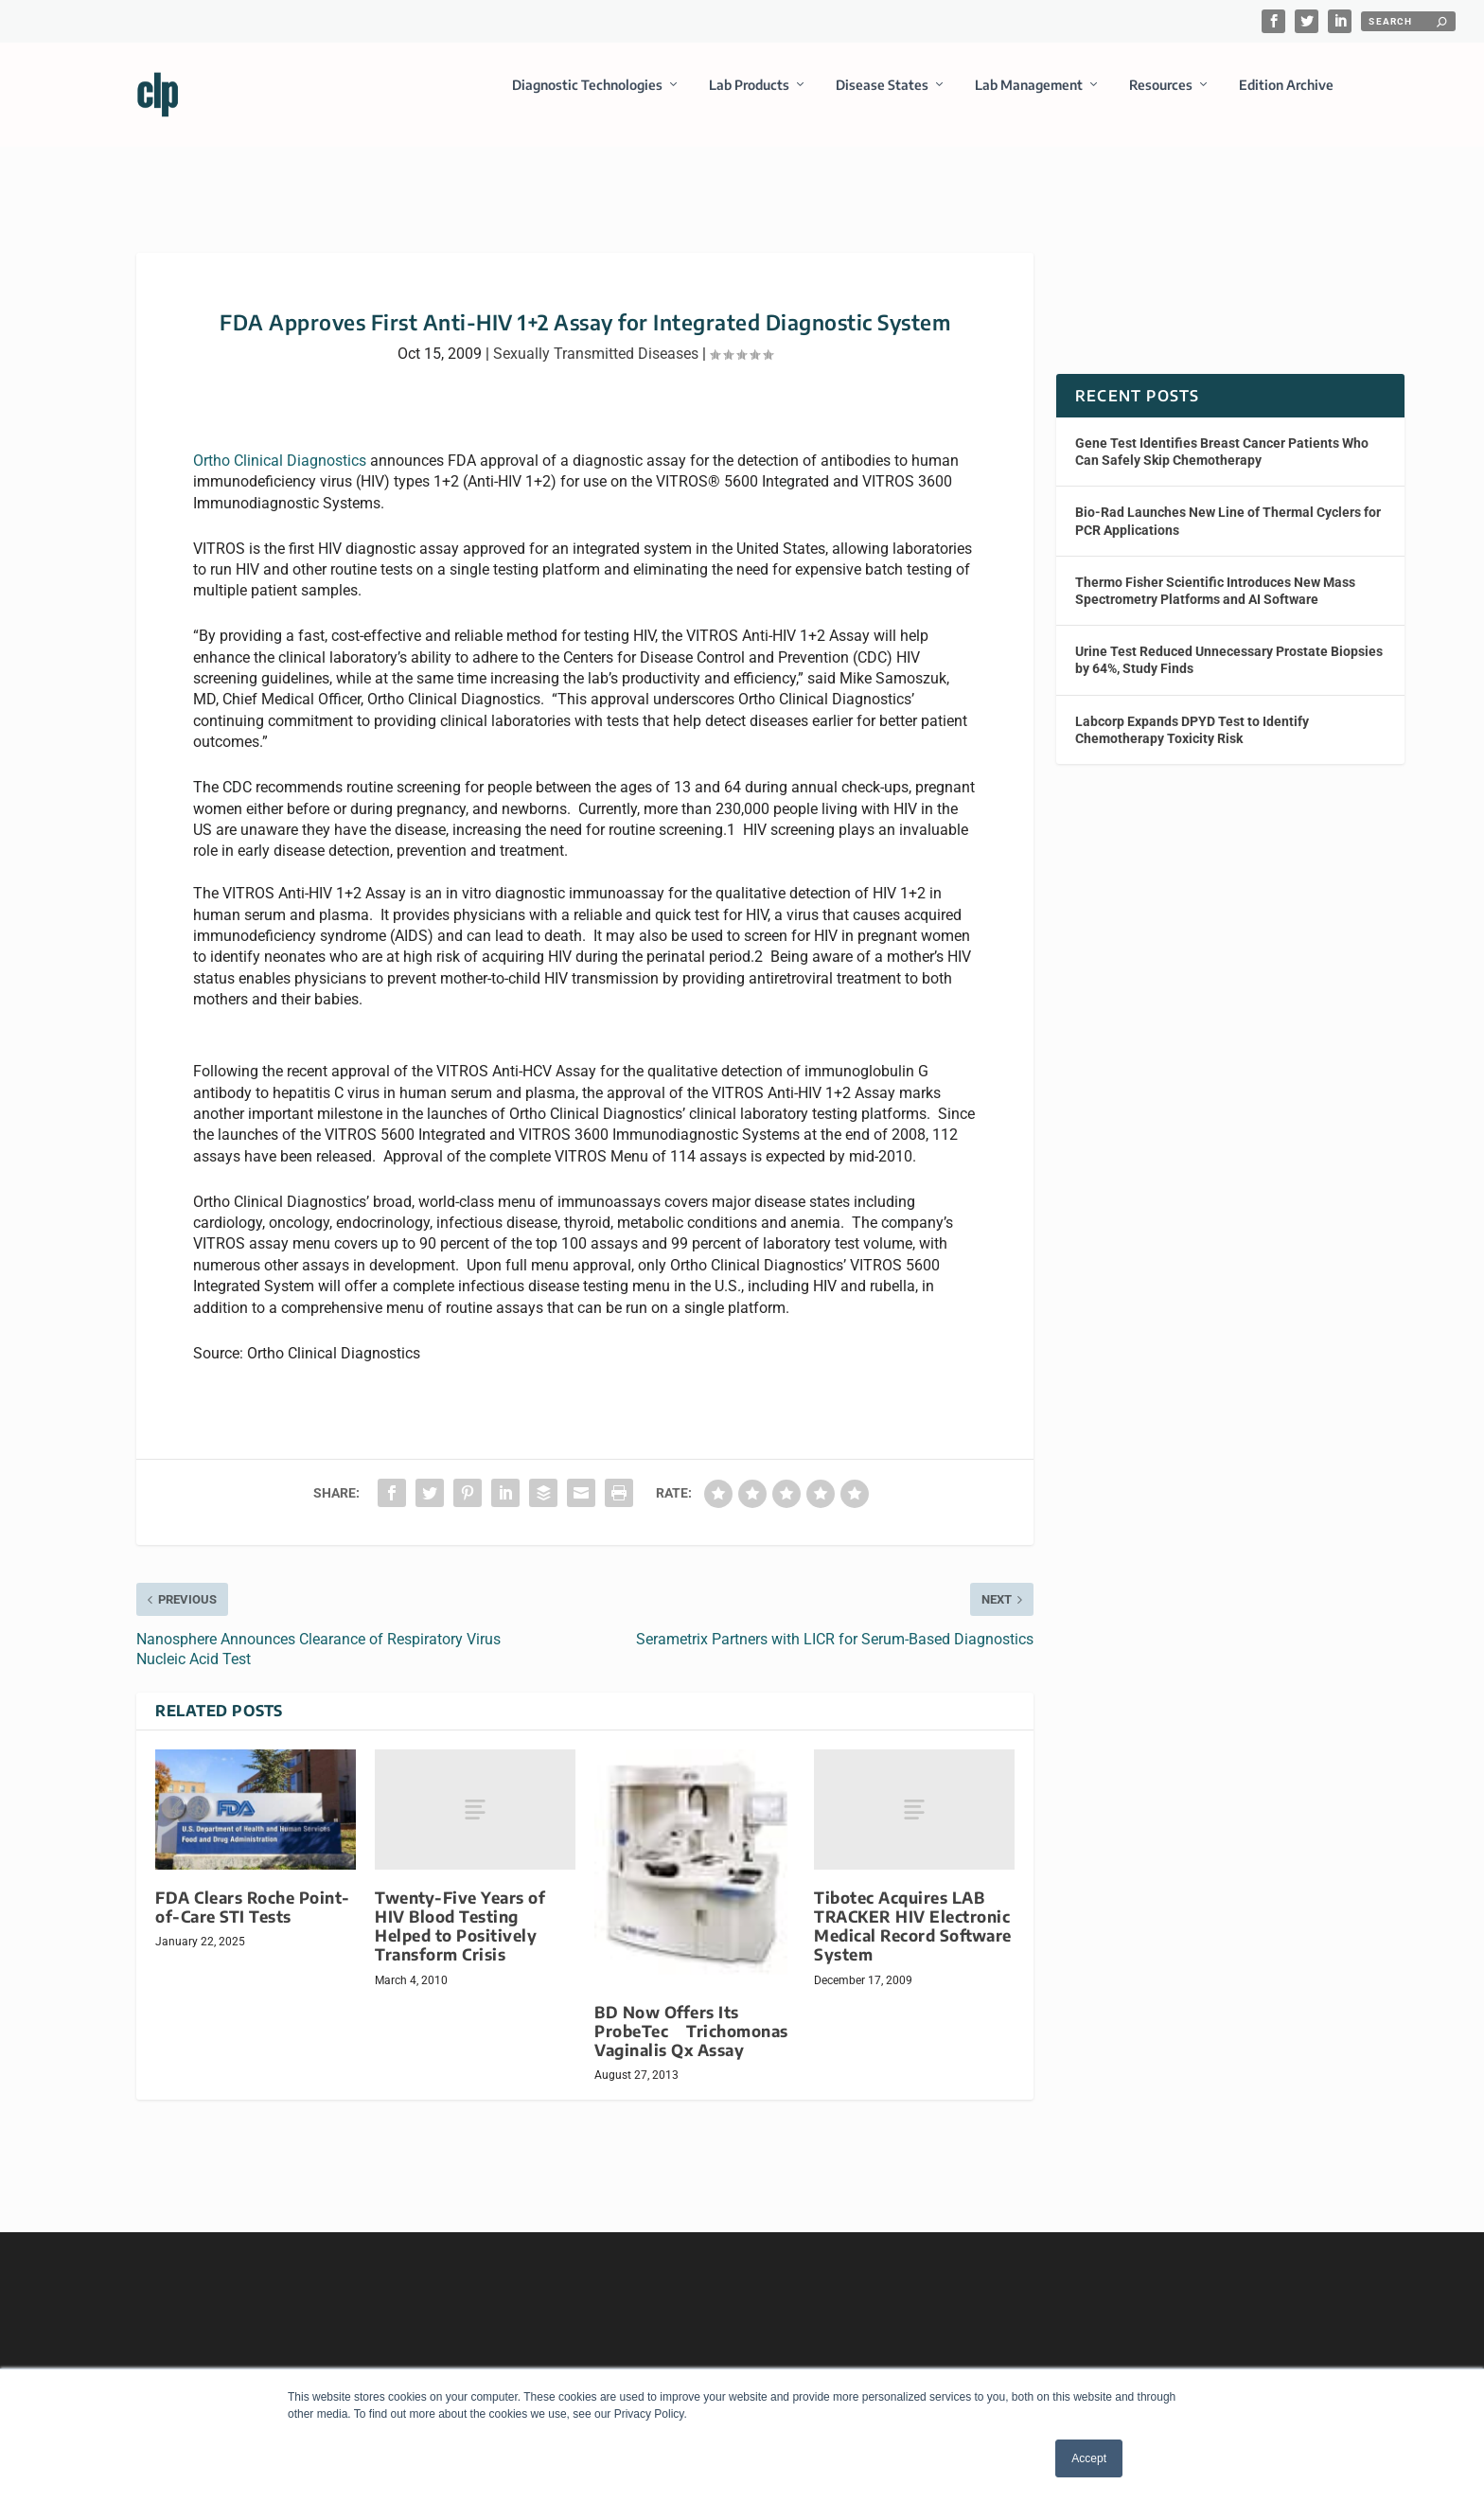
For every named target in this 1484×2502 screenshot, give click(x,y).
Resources (1160, 98)
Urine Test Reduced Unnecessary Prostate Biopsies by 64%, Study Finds (1229, 643)
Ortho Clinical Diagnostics (279, 443)
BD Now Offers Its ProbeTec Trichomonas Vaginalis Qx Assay (691, 2014)
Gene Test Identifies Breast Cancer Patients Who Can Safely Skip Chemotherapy (1222, 434)
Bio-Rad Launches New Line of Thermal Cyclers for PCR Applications (1228, 504)
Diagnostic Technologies (587, 98)
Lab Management (1029, 98)
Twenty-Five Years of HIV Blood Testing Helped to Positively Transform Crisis (460, 1909)
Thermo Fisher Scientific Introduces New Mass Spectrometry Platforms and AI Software (1215, 574)
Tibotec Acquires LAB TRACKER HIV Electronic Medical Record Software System (913, 1909)
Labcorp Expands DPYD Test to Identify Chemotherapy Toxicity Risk (1192, 712)
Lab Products (749, 98)
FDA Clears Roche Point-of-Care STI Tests (252, 1890)
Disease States (882, 98)
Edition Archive (1286, 98)
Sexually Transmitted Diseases (595, 337)
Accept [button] (1088, 2458)
